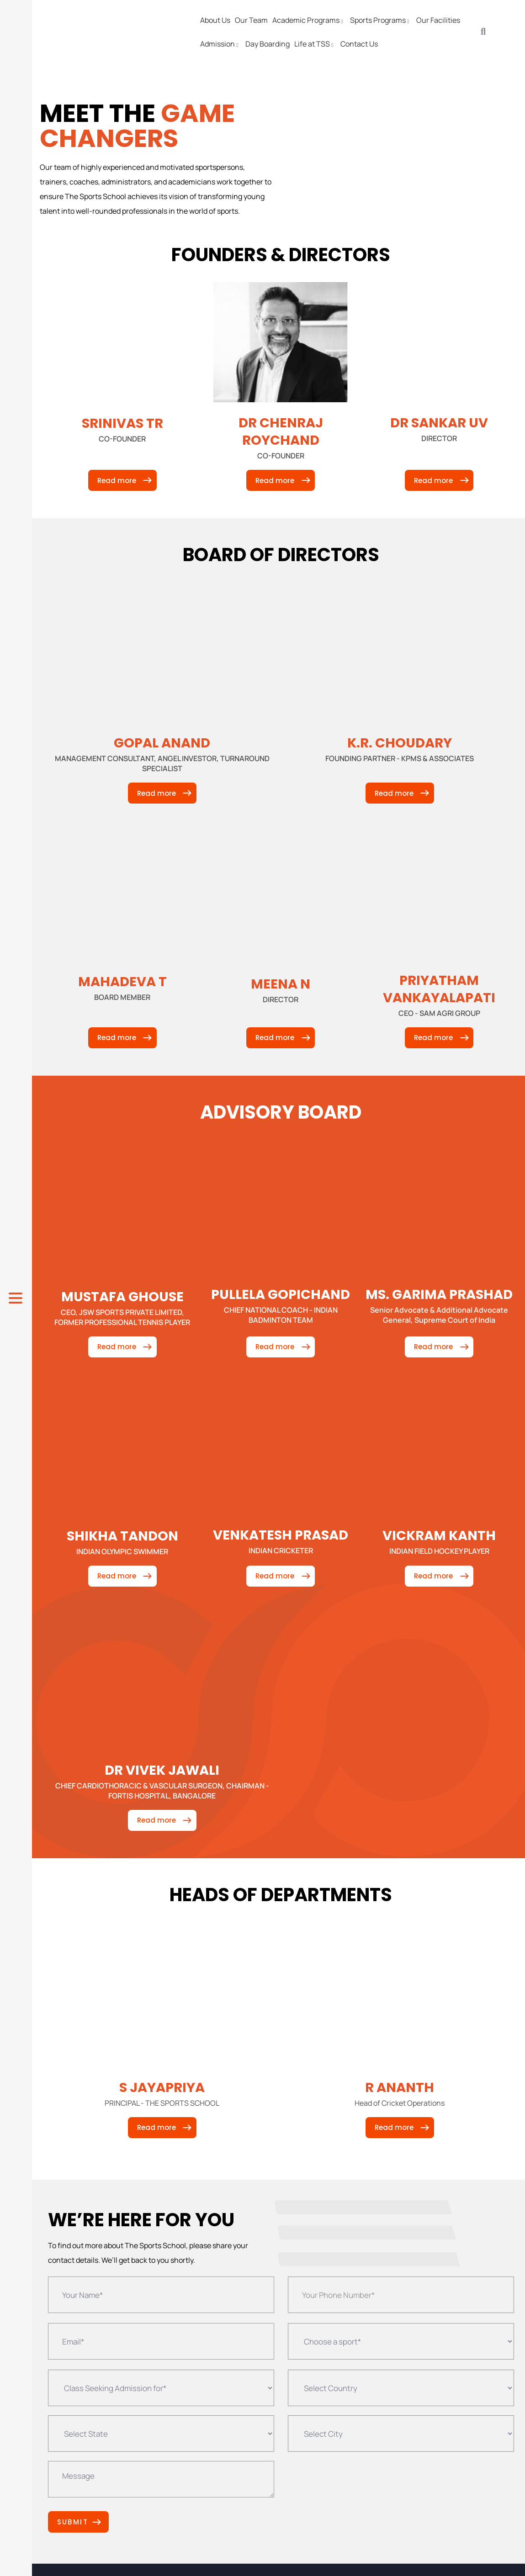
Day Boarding (267, 44)
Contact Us (359, 44)
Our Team (251, 20)
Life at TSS (315, 44)
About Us (215, 20)
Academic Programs (308, 20)
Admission (220, 44)
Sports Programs (381, 20)
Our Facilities (438, 20)
